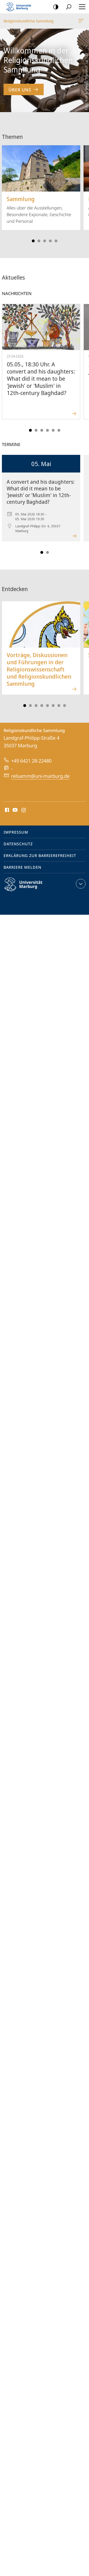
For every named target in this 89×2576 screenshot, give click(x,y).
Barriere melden (22, 867)
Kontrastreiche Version (54, 7)
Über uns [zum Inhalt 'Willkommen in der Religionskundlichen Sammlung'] (24, 90)
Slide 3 (44, 240)
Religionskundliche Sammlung (80, 21)
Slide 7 (58, 705)
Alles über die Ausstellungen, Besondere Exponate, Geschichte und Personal (41, 184)
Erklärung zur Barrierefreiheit (40, 855)
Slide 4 (50, 240)
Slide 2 (38, 240)
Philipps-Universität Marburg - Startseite (20, 7)
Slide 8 (64, 705)
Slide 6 (58, 430)
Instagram (24, 810)
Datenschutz (18, 844)
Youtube (15, 810)
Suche (67, 7)
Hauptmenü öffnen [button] (80, 6)
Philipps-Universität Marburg (27, 888)
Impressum (16, 832)
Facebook (6, 810)
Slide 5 (56, 240)
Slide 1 (33, 240)
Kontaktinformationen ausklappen (80, 883)
